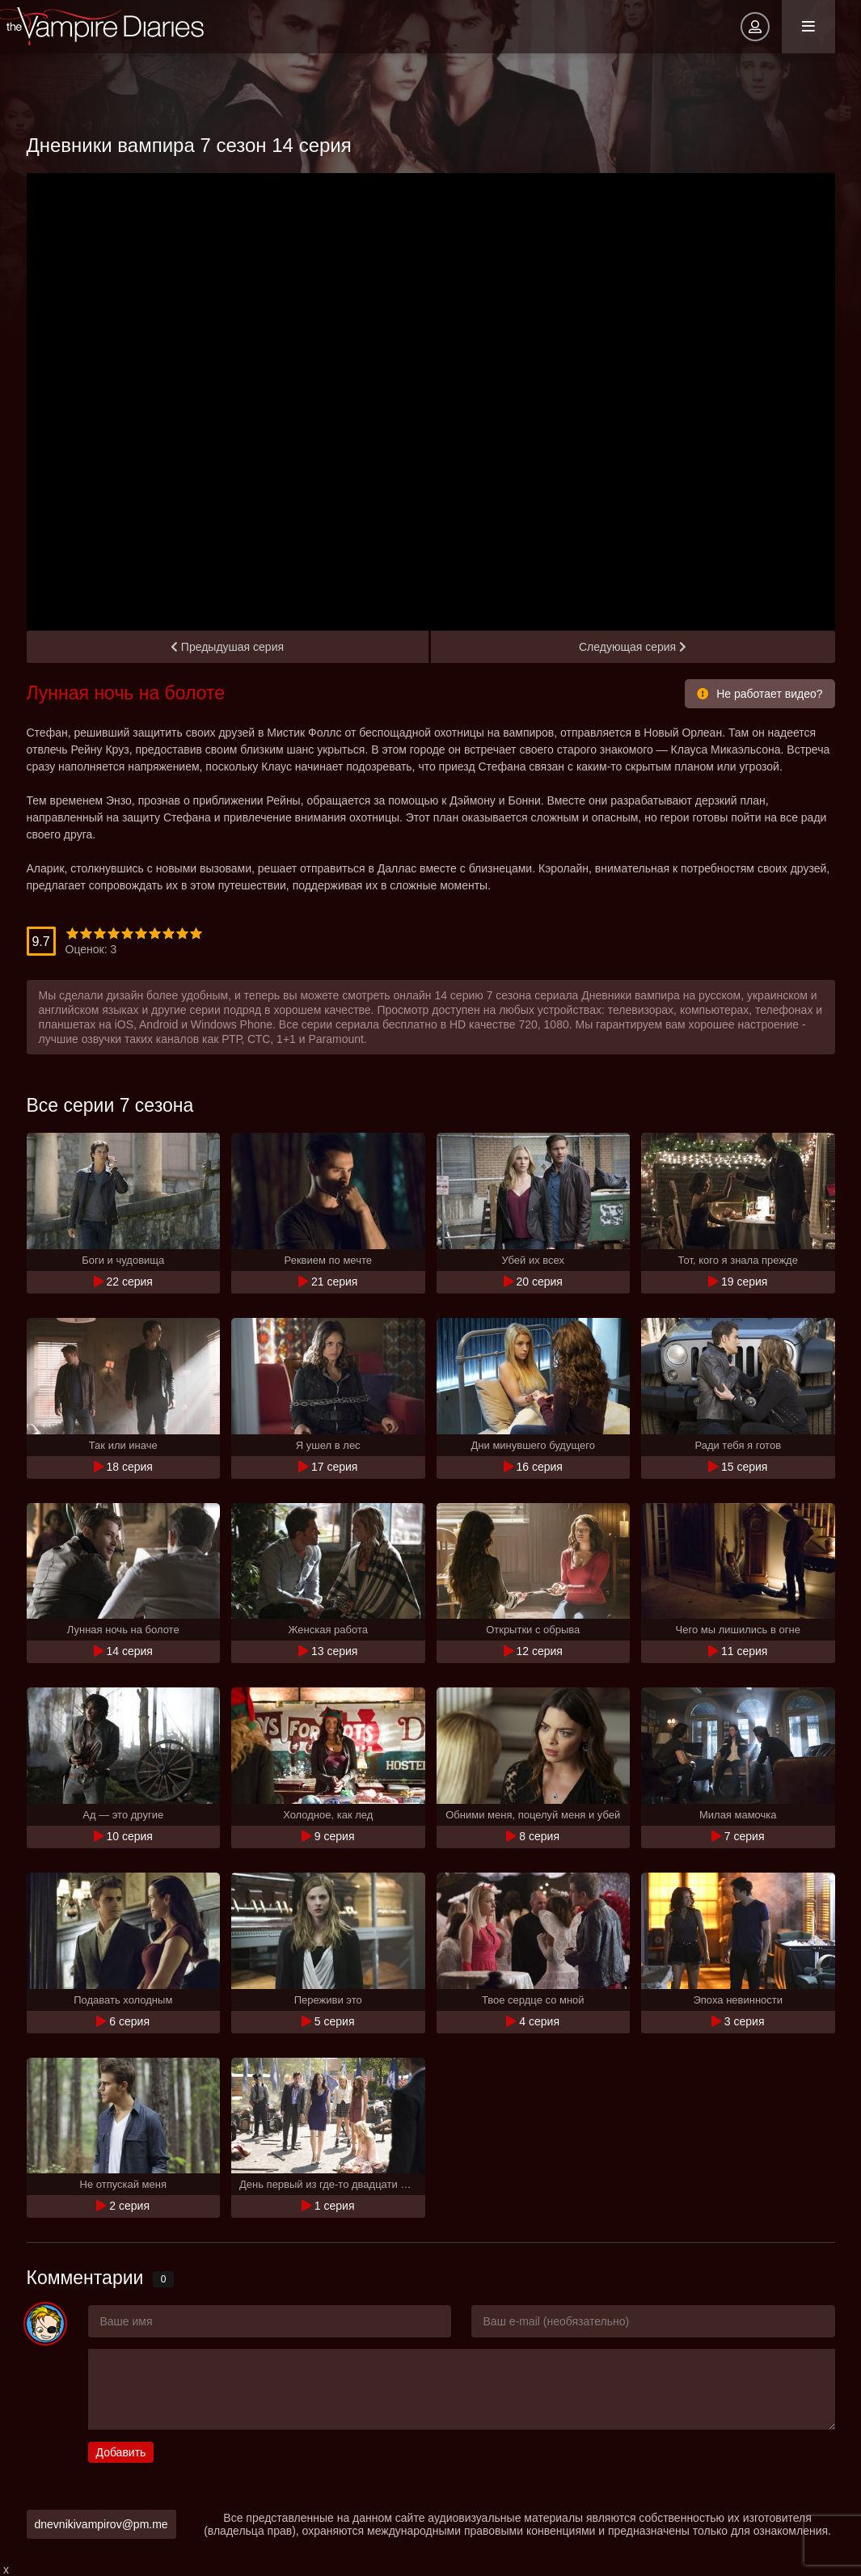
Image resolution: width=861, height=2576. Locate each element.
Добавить (121, 2452)
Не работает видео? (759, 693)
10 (196, 933)
